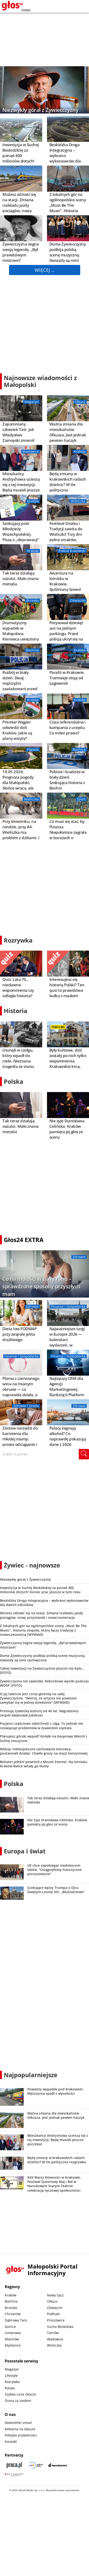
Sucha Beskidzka (60, 2326)
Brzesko (32, 600)
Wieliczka (78, 501)
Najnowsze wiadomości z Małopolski (40, 381)
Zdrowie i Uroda (26, 1406)
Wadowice (31, 451)
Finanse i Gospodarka (68, 1306)
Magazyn (31, 402)
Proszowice (56, 2320)
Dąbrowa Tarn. (16, 2320)
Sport (81, 799)
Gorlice (10, 2326)
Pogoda (33, 749)
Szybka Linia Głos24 (20, 2394)
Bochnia (32, 650)
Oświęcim (77, 600)
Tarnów (53, 2332)
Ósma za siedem (18, 2400)
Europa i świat (25, 1851)
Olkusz (80, 402)
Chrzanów (13, 2314)
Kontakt (11, 2441)
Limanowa (13, 2332)
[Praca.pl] (14, 2465)
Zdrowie (79, 1257)
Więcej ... (45, 270)
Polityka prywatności (21, 2435)
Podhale (53, 2314)
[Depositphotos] (57, 2465)
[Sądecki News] (36, 2465)
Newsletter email (18, 2422)
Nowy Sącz (55, 2295)
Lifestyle (11, 2375)
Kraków (79, 451)
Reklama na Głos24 (20, 2429)
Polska (13, 1081)
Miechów (12, 2339)
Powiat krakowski (72, 551)
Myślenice (13, 2345)
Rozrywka (18, 940)
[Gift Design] (14, 2474)
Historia (15, 1011)
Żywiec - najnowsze (32, 1565)
